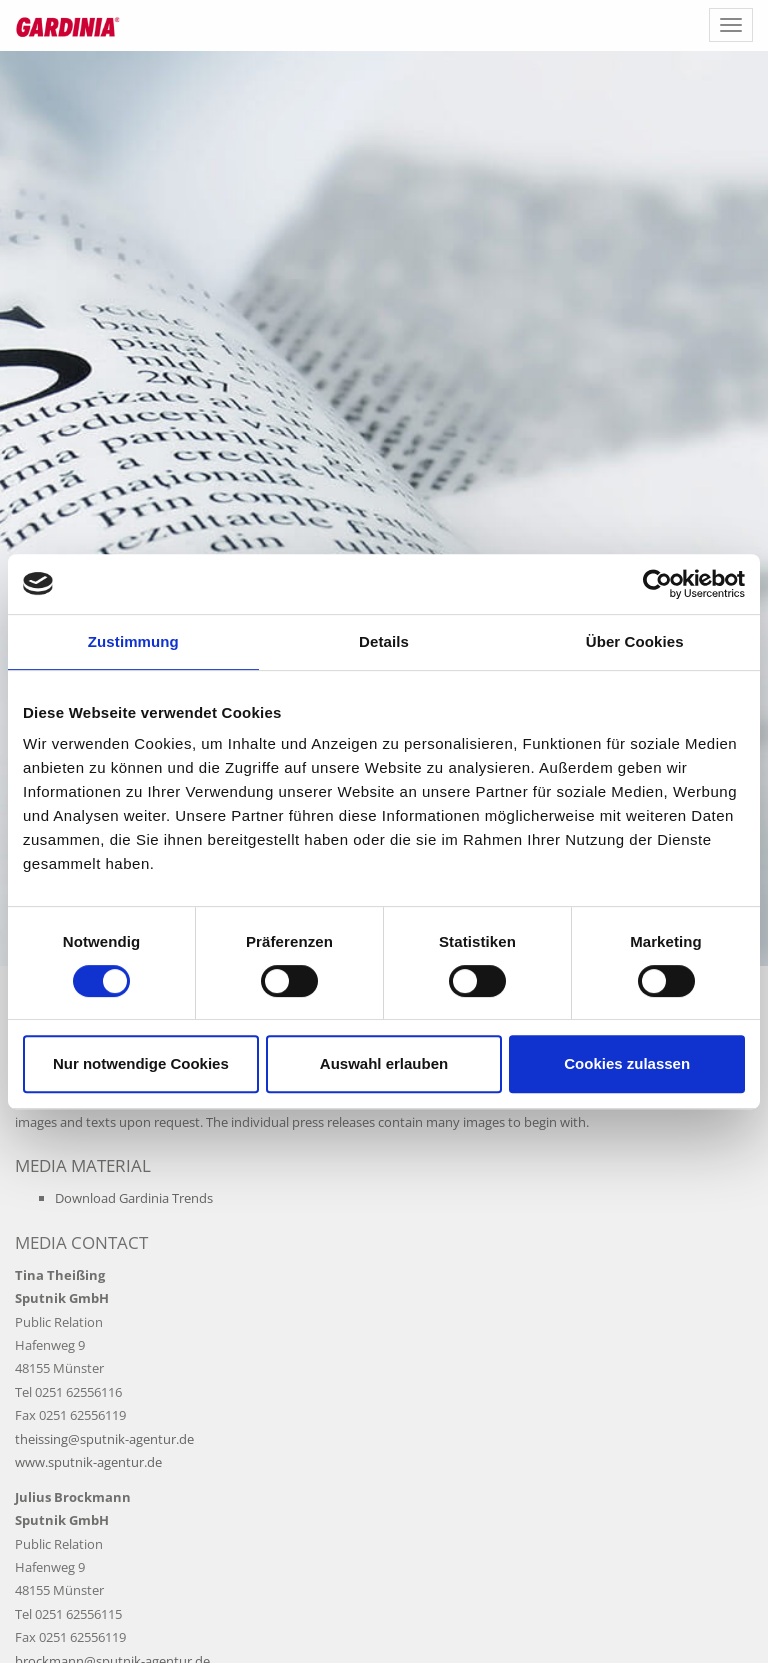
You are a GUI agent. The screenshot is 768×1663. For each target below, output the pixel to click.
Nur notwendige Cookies (141, 1063)
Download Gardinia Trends (134, 1198)
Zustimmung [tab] (133, 641)
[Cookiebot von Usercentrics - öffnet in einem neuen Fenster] (657, 584)
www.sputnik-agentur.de (88, 1462)
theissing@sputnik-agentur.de (104, 1439)
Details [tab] (384, 641)
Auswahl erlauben (384, 1063)
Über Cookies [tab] (635, 641)
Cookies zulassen (627, 1063)
